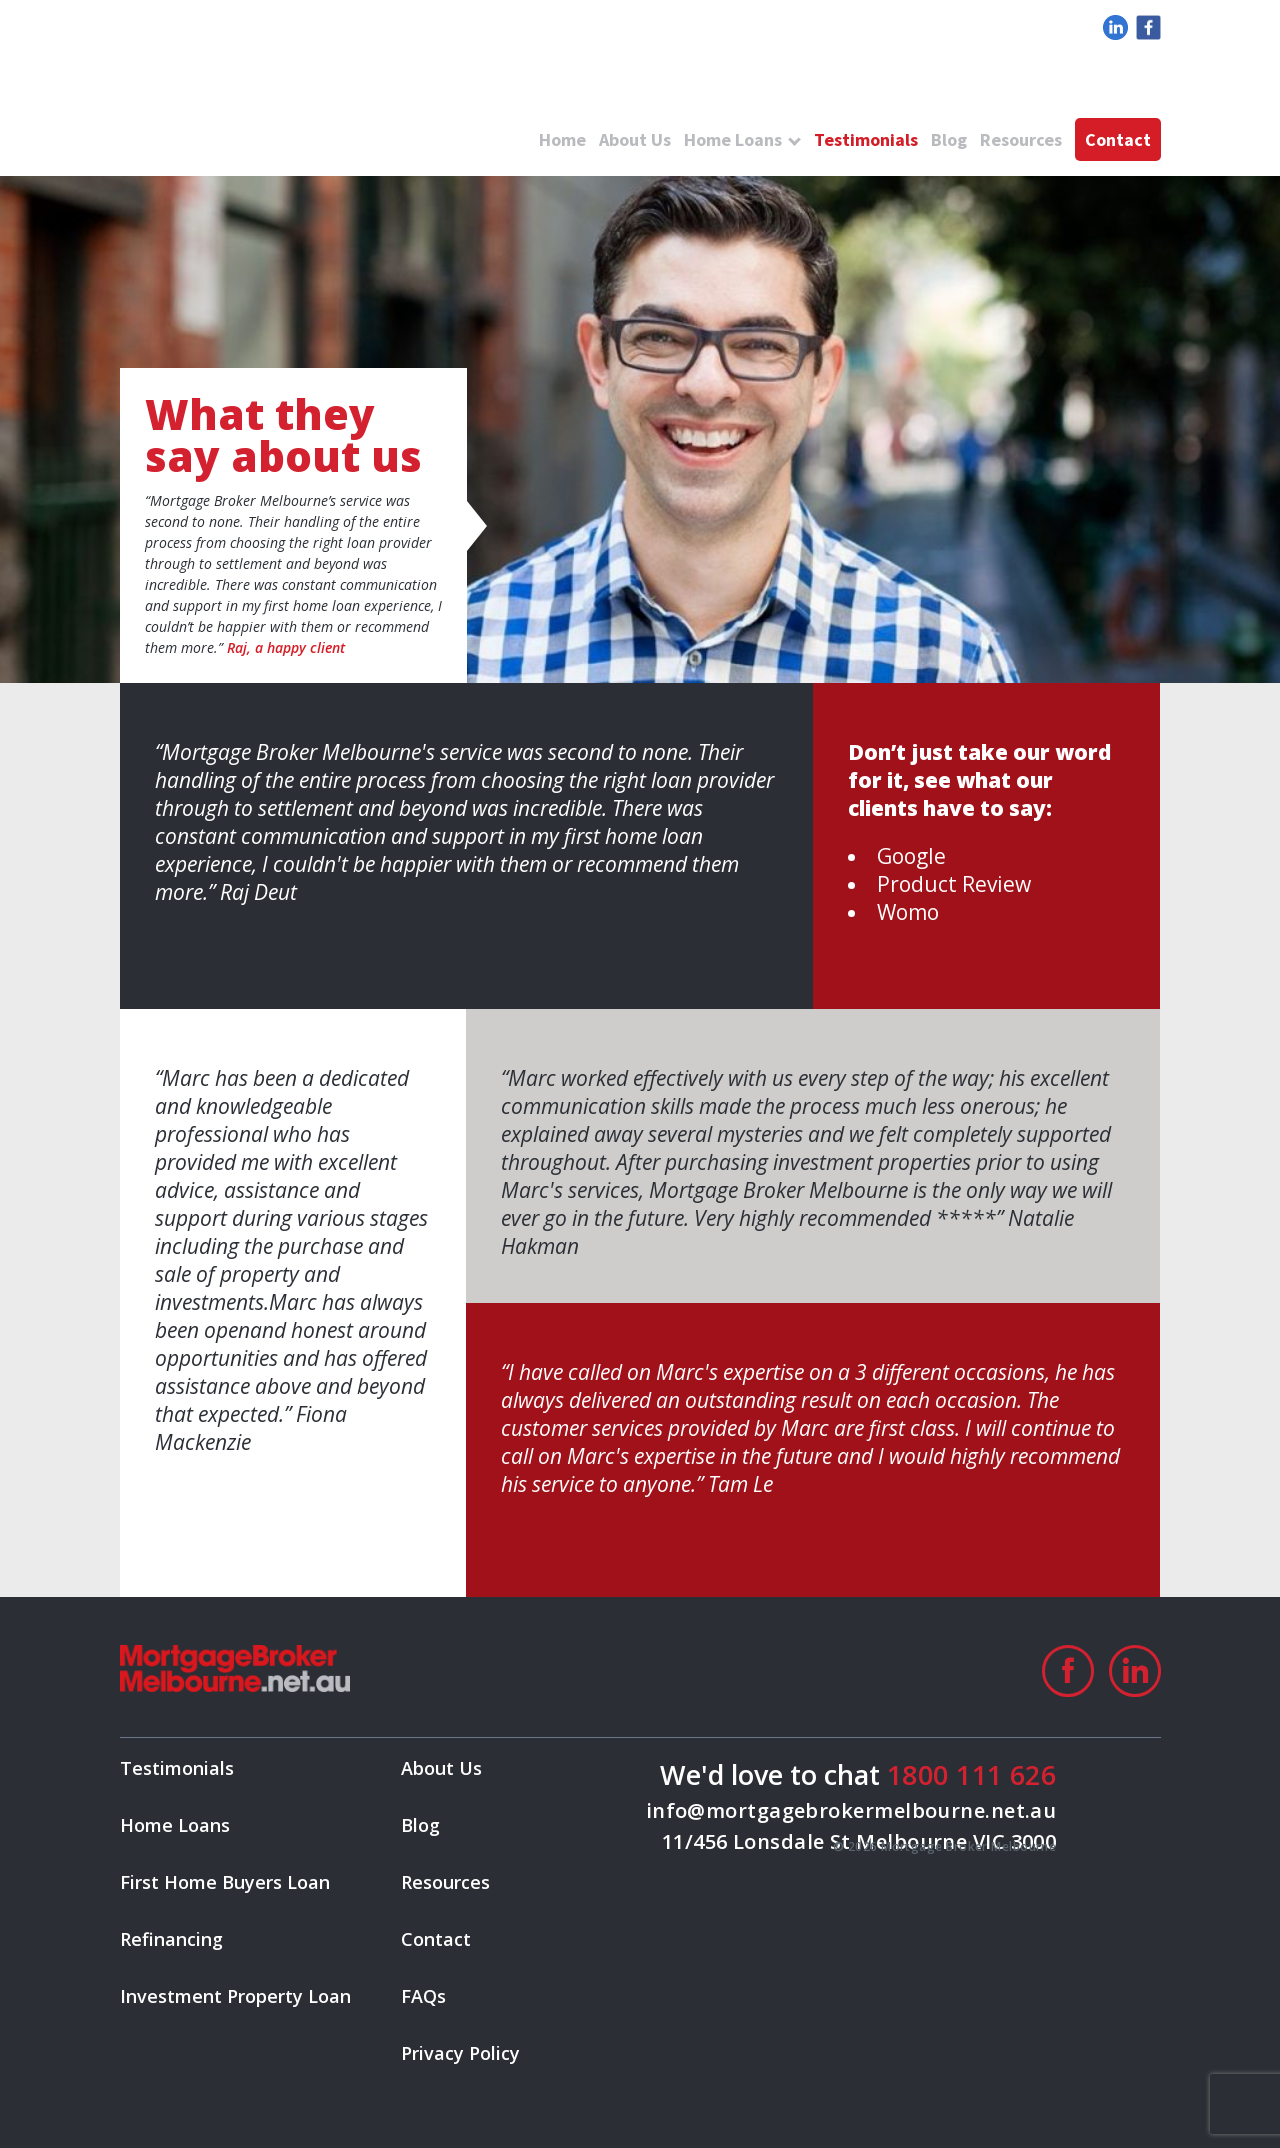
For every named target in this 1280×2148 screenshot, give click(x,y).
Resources (1021, 139)
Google (911, 856)
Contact (1118, 139)
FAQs (423, 1996)
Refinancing (171, 1939)
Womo (908, 912)
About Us (635, 139)
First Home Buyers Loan (225, 1882)
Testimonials (866, 139)
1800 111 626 (971, 1774)
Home (562, 139)
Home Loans (733, 139)
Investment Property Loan (235, 1996)
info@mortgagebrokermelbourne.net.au (851, 1810)
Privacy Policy (460, 2053)
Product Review (954, 884)
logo (290, 100)
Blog (949, 139)
